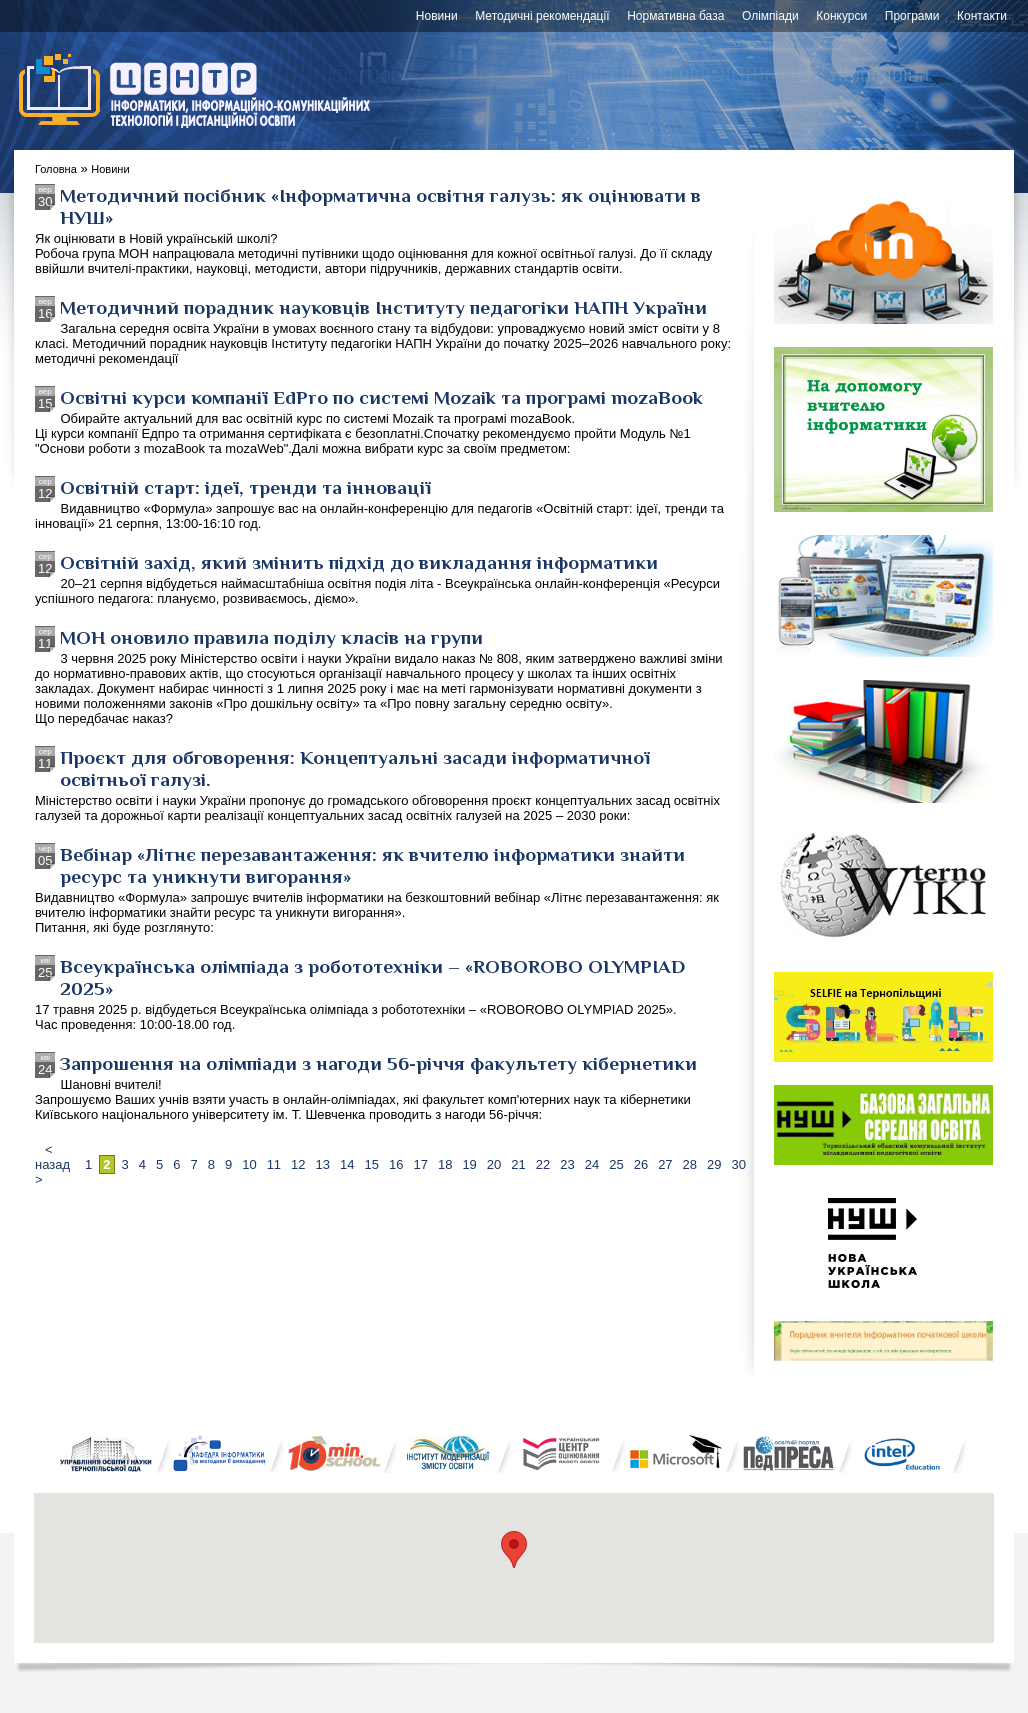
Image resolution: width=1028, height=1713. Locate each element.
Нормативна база (675, 16)
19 (469, 1164)
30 (739, 1164)
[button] (514, 1549)
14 (347, 1164)
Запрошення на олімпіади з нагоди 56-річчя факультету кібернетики (378, 1063)
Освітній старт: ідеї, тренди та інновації (245, 487)
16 (396, 1164)
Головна (56, 169)
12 (298, 1164)
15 (372, 1164)
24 (592, 1164)
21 (518, 1164)
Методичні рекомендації (542, 16)
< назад (52, 1157)
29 (714, 1164)
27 (665, 1164)
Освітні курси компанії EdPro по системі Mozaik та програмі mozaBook (381, 397)
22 (543, 1164)
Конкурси (841, 16)
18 (445, 1164)
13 (323, 1164)
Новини (437, 16)
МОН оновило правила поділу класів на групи (271, 637)
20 (494, 1164)
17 (420, 1164)
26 (641, 1164)
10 (249, 1164)
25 (616, 1164)
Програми (912, 16)
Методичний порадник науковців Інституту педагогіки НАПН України (383, 307)
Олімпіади (770, 16)
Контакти (982, 16)
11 (274, 1164)
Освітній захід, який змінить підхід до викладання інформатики (359, 562)
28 (690, 1164)
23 (567, 1164)
